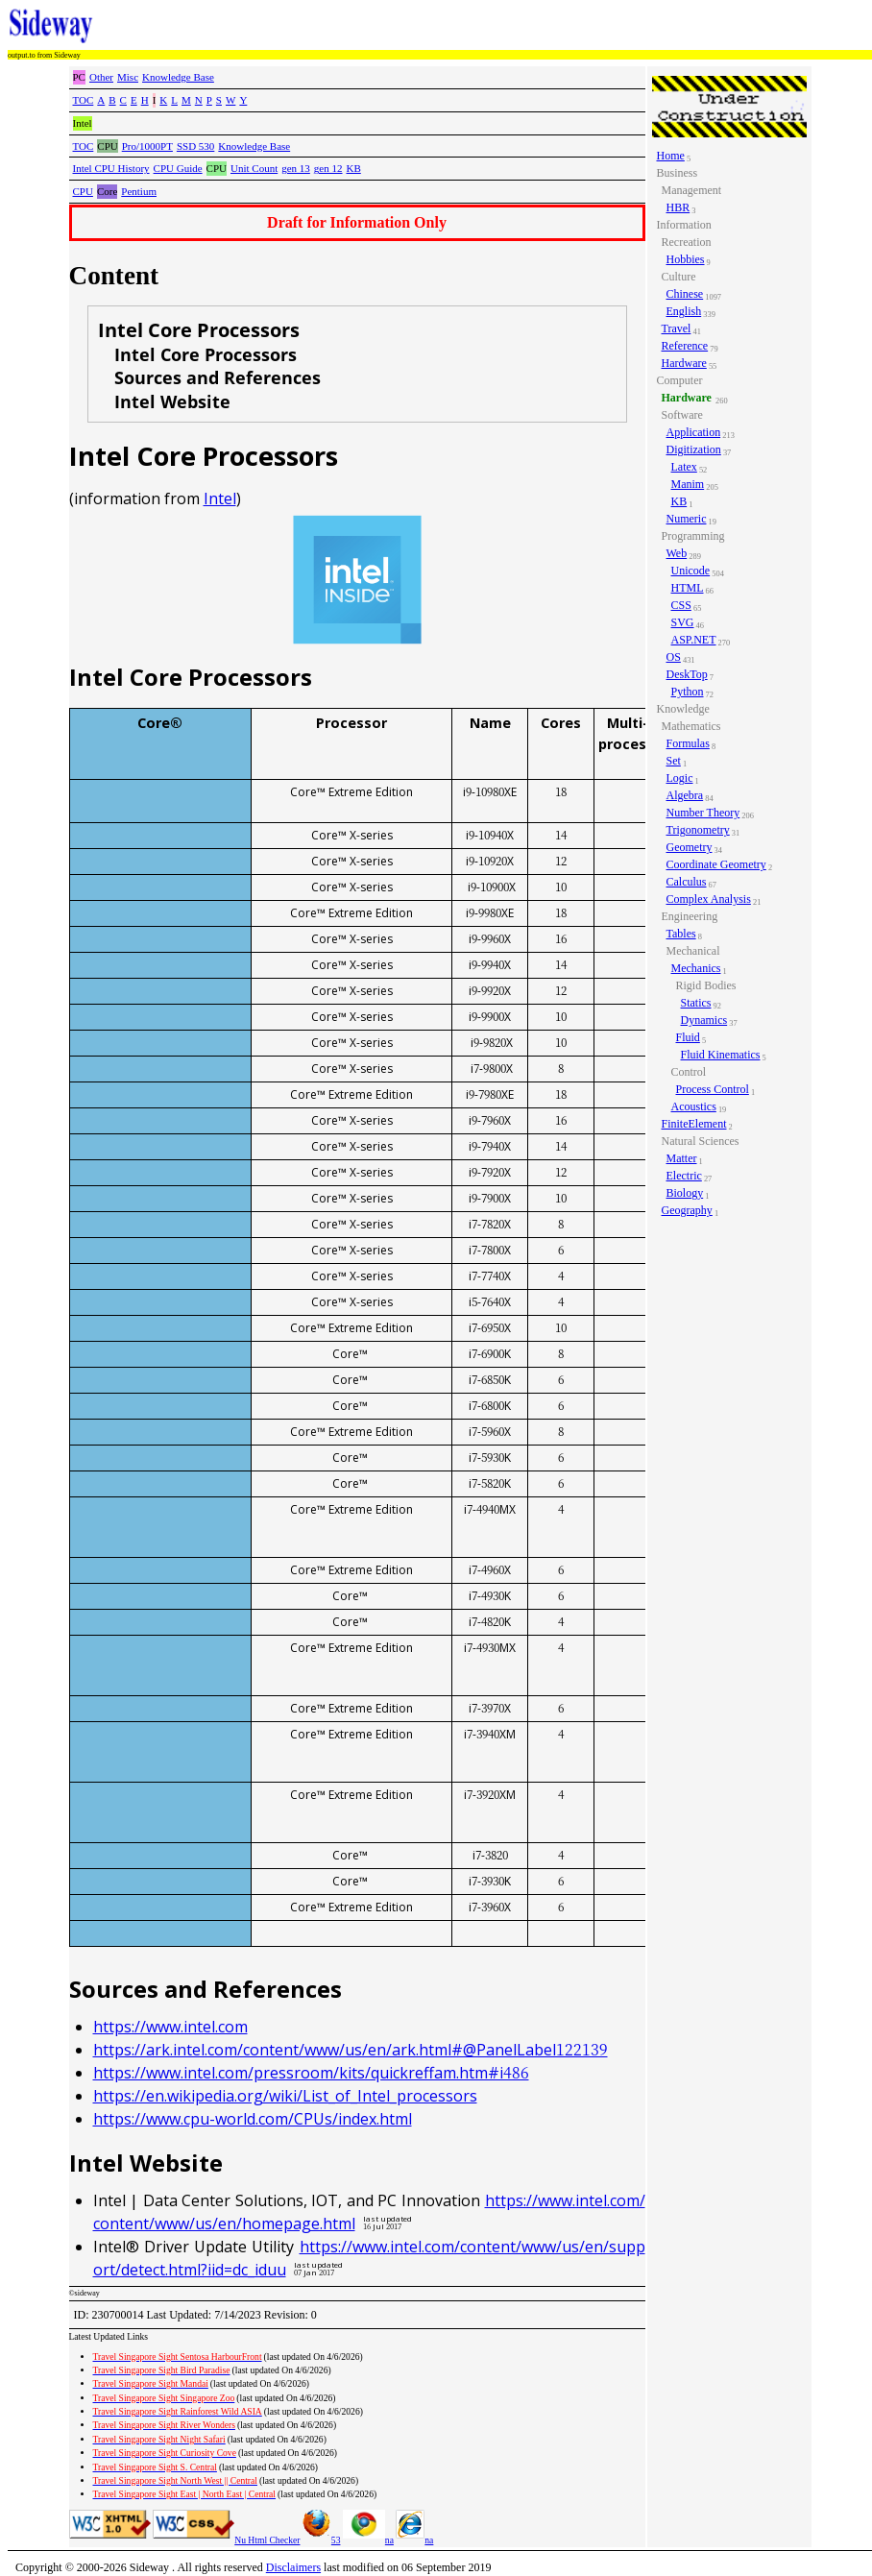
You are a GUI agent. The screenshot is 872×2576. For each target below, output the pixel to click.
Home (671, 155)
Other (101, 77)
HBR (678, 207)
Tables (681, 933)
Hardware (684, 363)
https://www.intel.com (170, 2026)
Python (687, 691)
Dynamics (704, 1020)
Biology (685, 1193)
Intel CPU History (111, 168)
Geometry (689, 847)
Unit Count (254, 168)
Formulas (688, 743)
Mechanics (696, 968)
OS (673, 657)
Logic (679, 778)
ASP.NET (693, 639)
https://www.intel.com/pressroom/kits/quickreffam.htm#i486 (311, 2072)
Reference (685, 345)
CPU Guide (178, 168)
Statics (696, 1002)
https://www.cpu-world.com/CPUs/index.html (252, 2118)
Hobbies (685, 259)
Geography (687, 1210)
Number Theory (703, 812)
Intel (220, 498)
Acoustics (693, 1106)
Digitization (693, 449)
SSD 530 (195, 146)
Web (677, 553)
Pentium (139, 191)
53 (322, 2540)
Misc (127, 77)
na (368, 2540)
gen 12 (328, 168)
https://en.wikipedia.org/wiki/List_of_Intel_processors (285, 2095)
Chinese (685, 294)
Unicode (691, 570)
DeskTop (687, 674)
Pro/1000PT (147, 146)
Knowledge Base (178, 77)
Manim (688, 484)
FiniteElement (694, 1123)
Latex (684, 467)
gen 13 (295, 168)
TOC (83, 100)
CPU (83, 191)
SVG (682, 622)
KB (353, 168)
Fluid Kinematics (721, 1054)
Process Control (712, 1089)
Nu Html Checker (267, 2540)
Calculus (686, 881)
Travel (676, 328)
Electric (684, 1175)
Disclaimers (293, 2567)
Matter (681, 1158)
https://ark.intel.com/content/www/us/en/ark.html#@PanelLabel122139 (350, 2049)
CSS (681, 605)
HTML (687, 588)
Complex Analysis (708, 899)
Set (673, 760)
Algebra (685, 795)
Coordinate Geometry (716, 864)
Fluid (688, 1037)
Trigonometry (698, 830)
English (684, 311)
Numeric (686, 518)
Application (693, 432)
